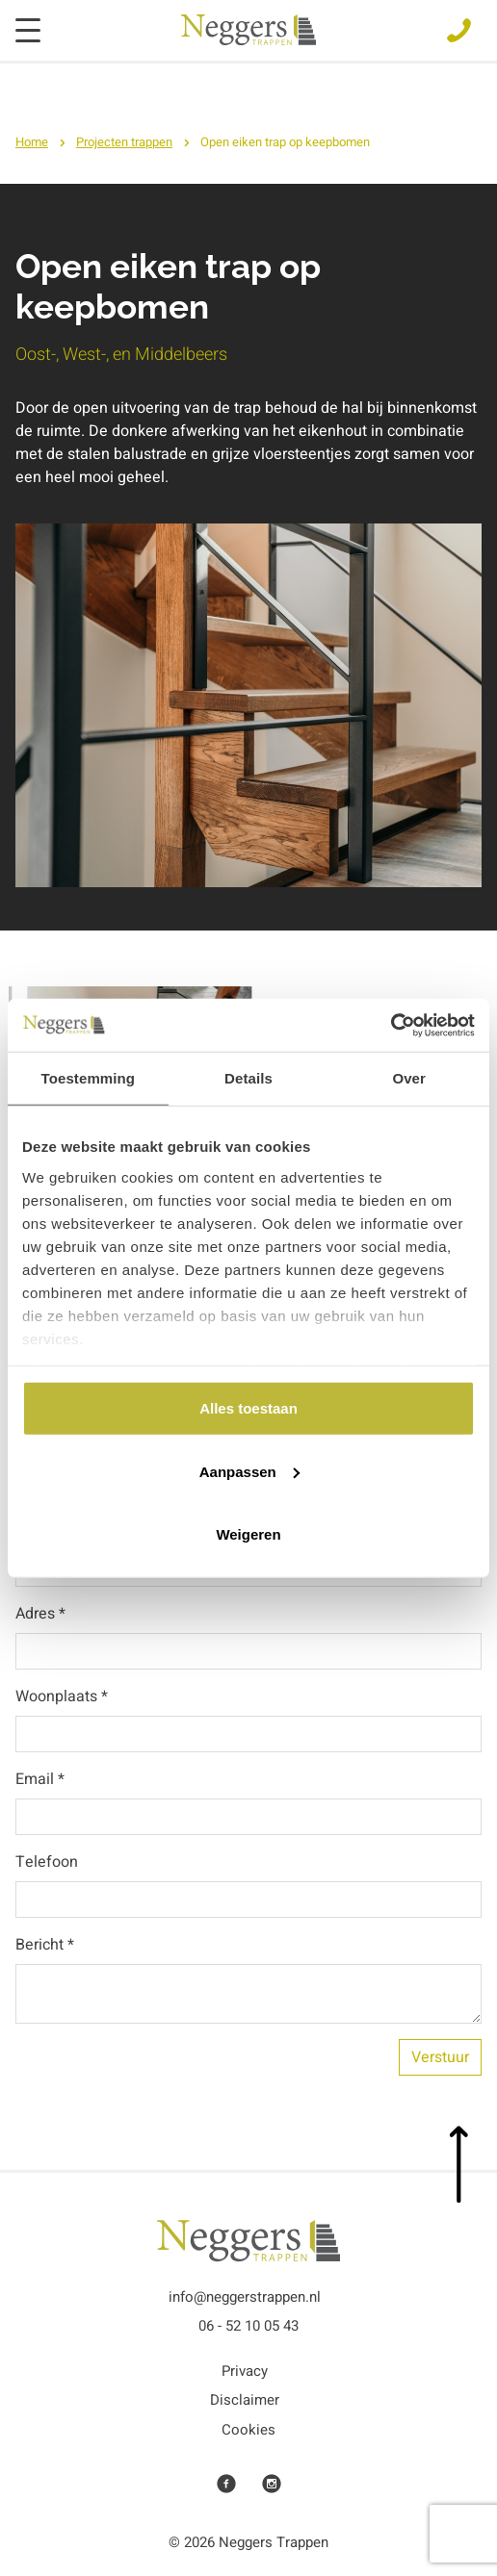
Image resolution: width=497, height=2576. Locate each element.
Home (31, 142)
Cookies (248, 2429)
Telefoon (46, 1862)
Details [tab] (248, 1078)
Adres (40, 1613)
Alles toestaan (248, 1408)
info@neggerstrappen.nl (245, 2297)
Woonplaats (61, 1696)
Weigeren (248, 1534)
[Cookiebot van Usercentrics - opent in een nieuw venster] (390, 1024)
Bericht (44, 1944)
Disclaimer (244, 2399)
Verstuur (440, 2057)
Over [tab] (409, 1078)
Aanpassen (249, 1471)
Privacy (245, 2371)
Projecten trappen (124, 142)
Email (40, 1779)
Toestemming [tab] (88, 1078)
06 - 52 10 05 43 (248, 2325)
